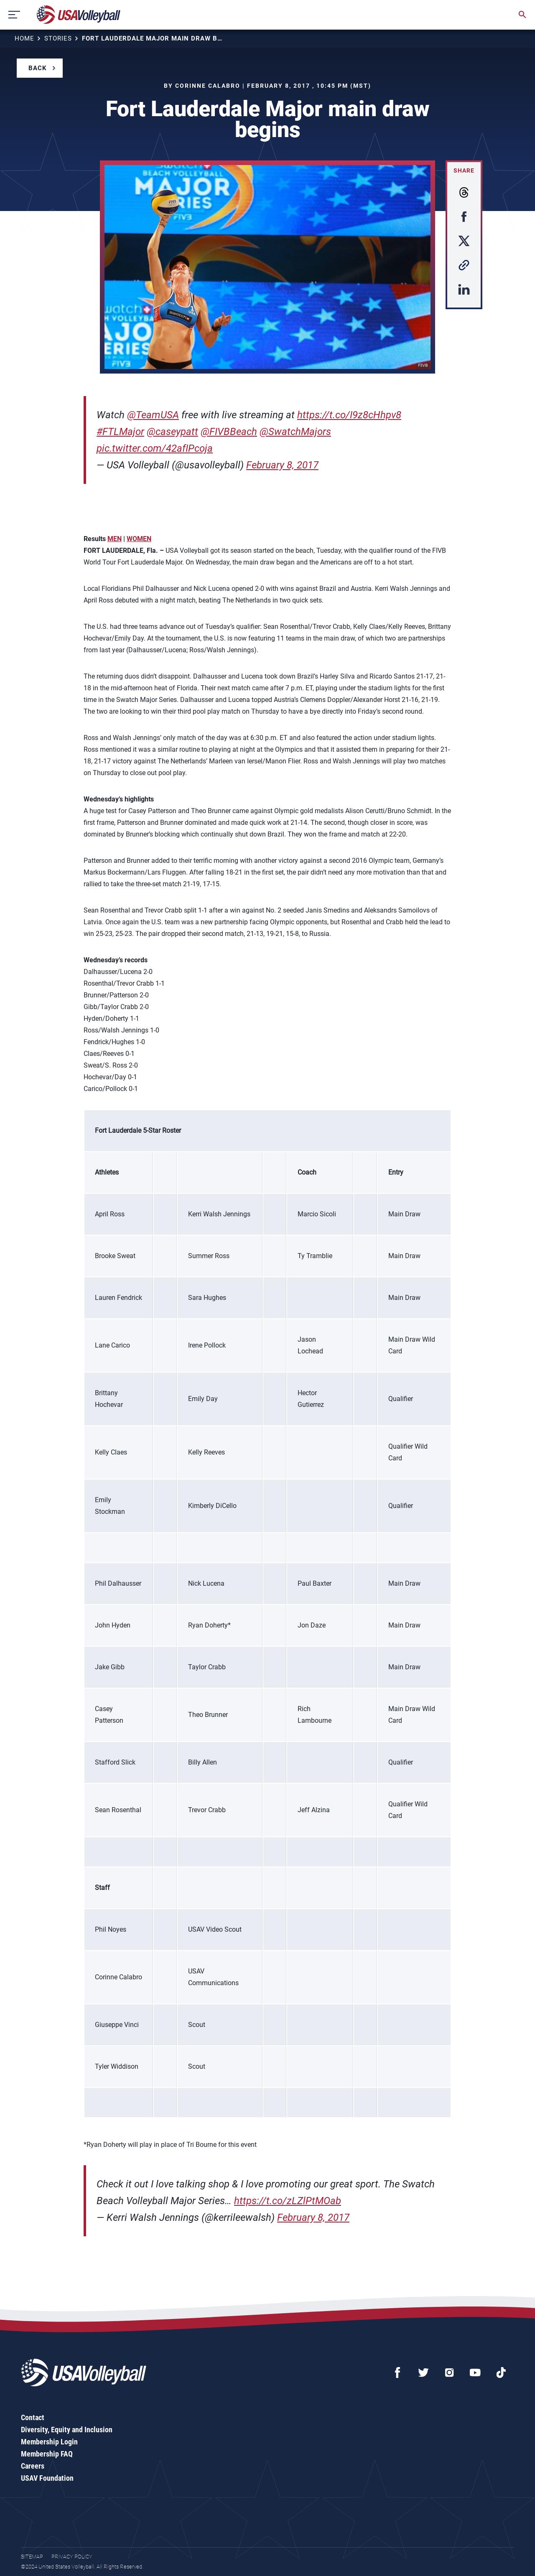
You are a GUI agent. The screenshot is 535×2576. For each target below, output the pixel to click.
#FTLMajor (120, 431)
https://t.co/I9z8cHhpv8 (349, 415)
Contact (32, 2417)
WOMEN (139, 539)
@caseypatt (172, 431)
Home (24, 38)
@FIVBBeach (229, 431)
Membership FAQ (47, 2453)
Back (37, 68)
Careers (32, 2466)
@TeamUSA (153, 415)
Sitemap (32, 2556)
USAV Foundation (47, 2478)
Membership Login (49, 2441)
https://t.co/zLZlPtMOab (287, 2201)
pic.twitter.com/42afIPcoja (155, 448)
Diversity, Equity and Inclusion (66, 2429)
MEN (114, 539)
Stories (58, 38)
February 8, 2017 (282, 465)
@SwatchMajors (295, 431)
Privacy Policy (71, 2556)
